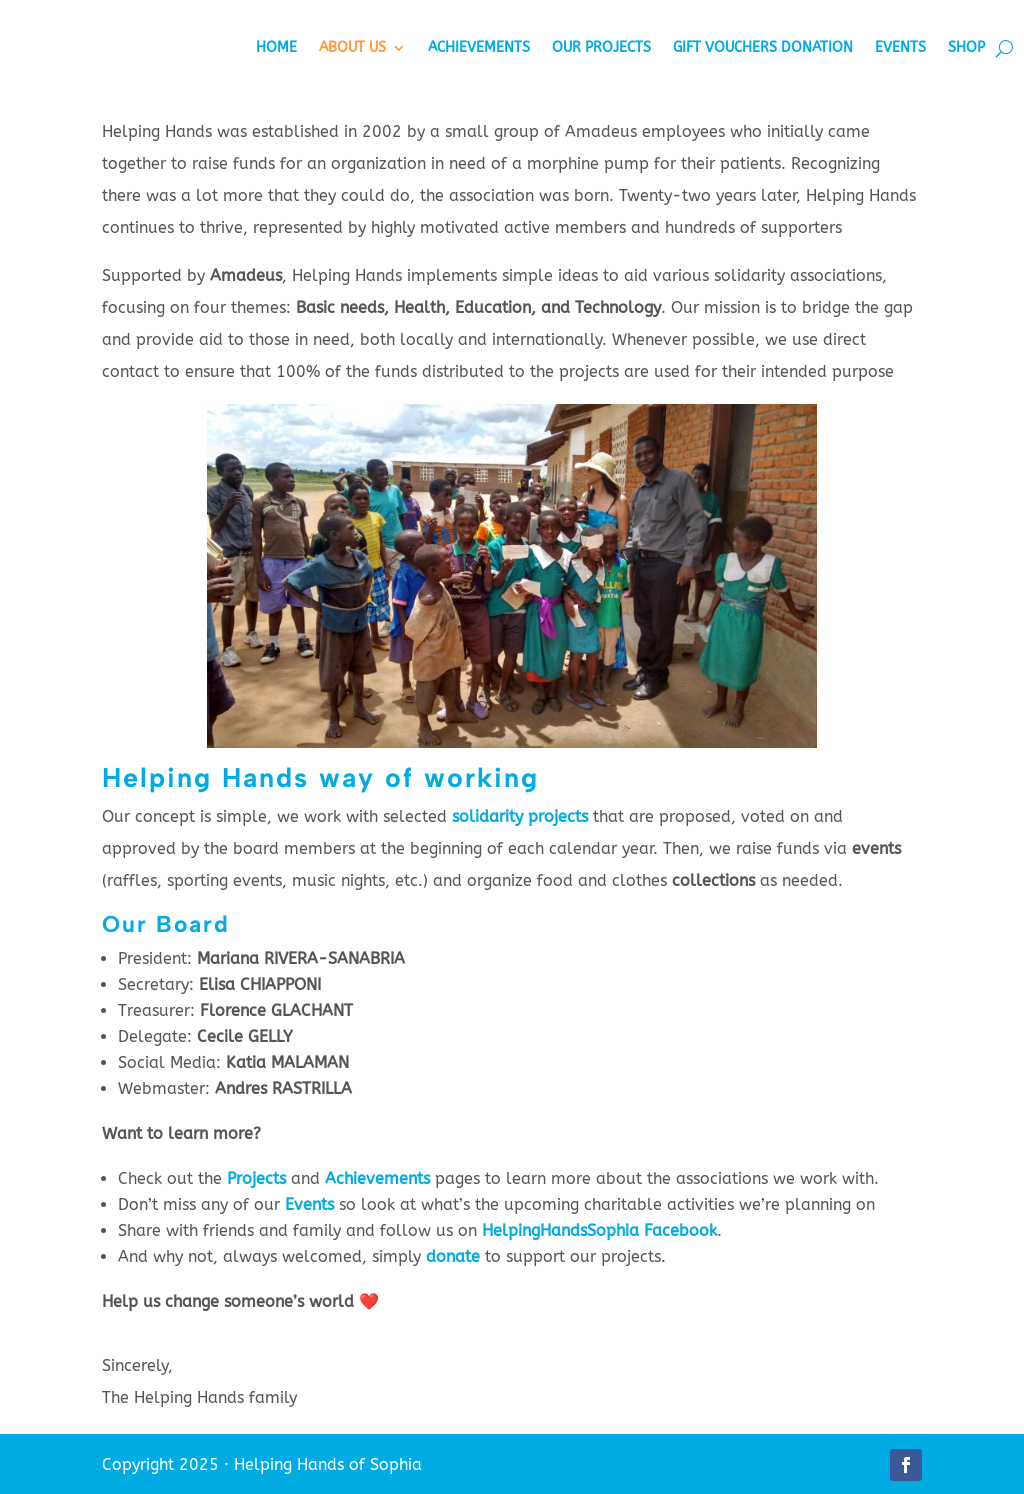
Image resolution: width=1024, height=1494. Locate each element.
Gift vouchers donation (763, 47)
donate (453, 1256)
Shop (966, 47)
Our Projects (601, 47)
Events (900, 47)
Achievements (479, 47)
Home (276, 47)
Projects (256, 1178)
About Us (352, 47)
